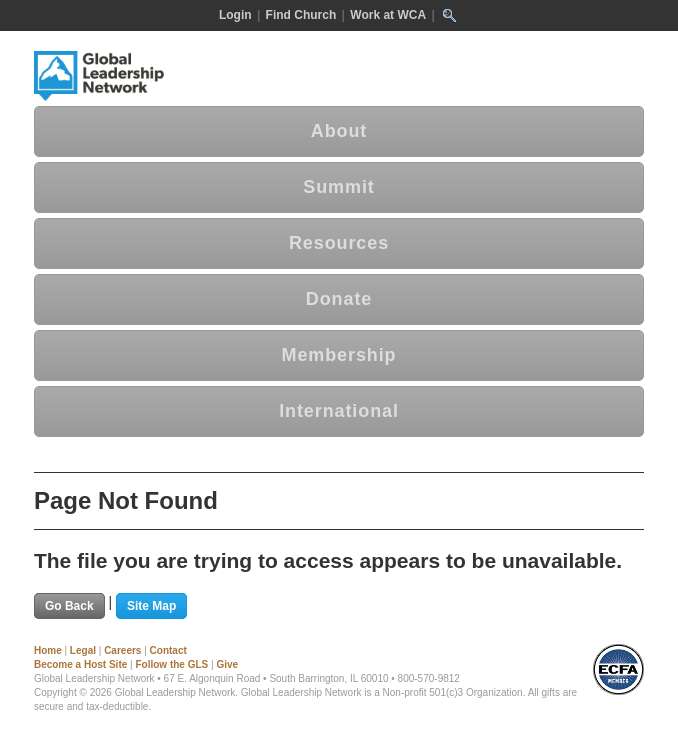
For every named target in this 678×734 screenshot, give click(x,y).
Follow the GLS (171, 664)
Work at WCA (388, 15)
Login (235, 15)
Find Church (301, 15)
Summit (338, 187)
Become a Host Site (80, 664)
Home (48, 650)
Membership (338, 355)
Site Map (151, 606)
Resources (339, 243)
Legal (83, 650)
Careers (122, 650)
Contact (168, 650)
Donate (339, 299)
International (339, 411)
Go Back (69, 606)
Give (227, 664)
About (339, 131)
